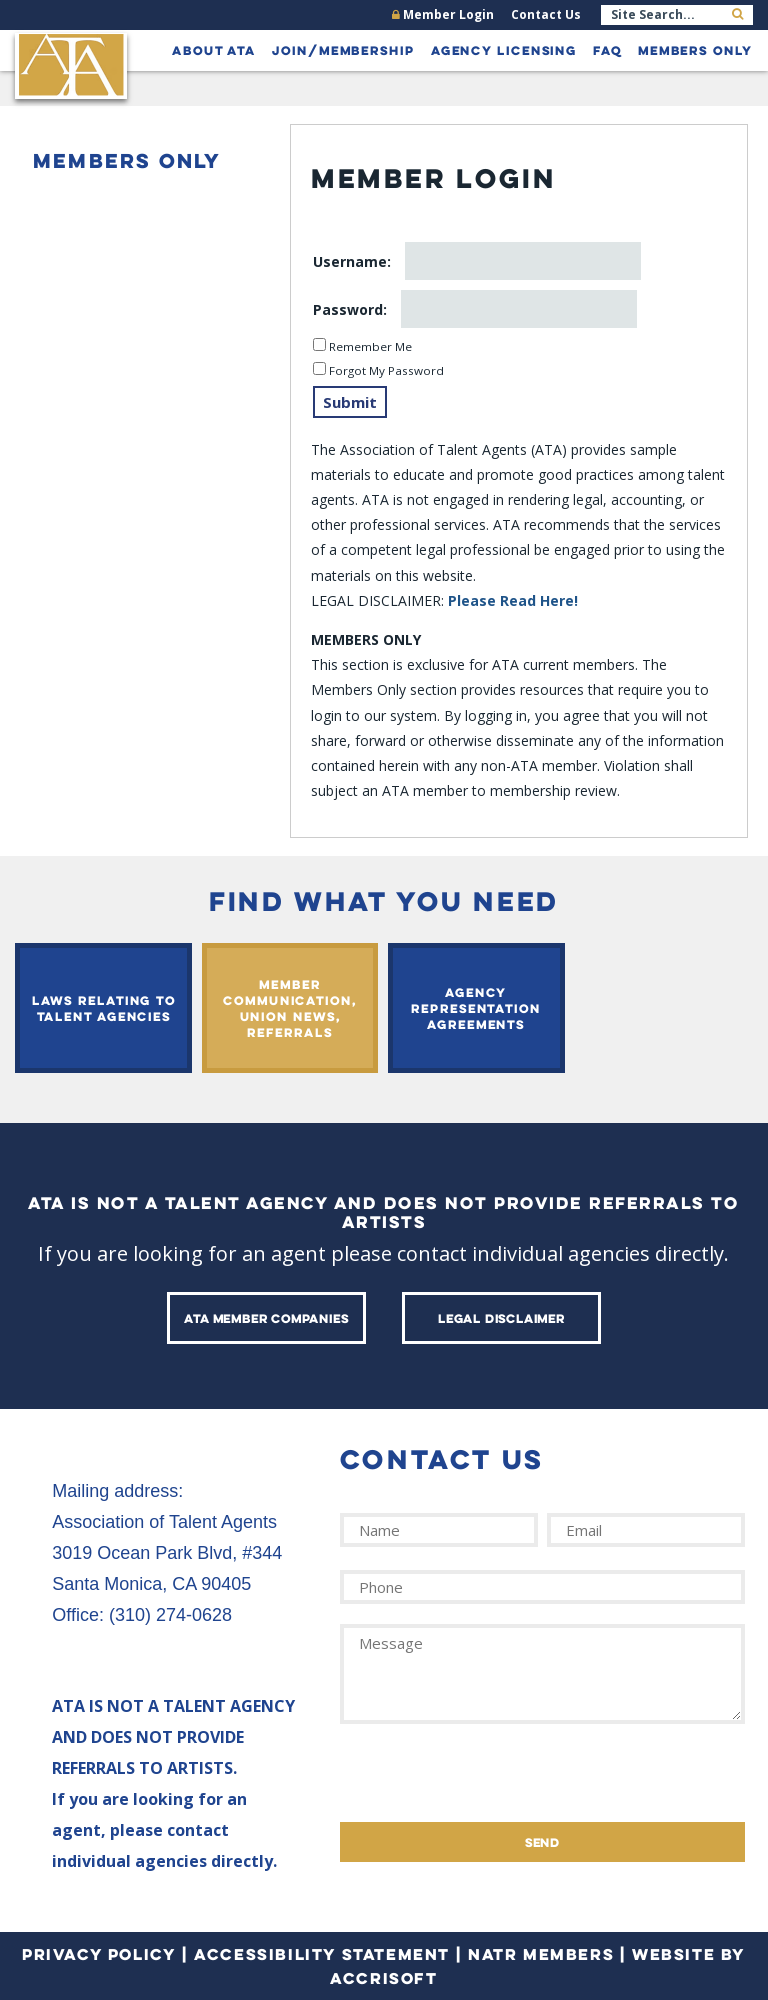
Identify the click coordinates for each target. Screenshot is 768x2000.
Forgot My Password (385, 370)
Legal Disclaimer (501, 1318)
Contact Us (546, 14)
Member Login (443, 14)
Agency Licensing (504, 50)
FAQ (607, 50)
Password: (352, 309)
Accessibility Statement (322, 1954)
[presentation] (492, 1783)
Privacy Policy (99, 1954)
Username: (354, 261)
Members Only (695, 50)
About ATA (214, 50)
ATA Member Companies (266, 1318)
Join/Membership (343, 50)
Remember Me (369, 346)
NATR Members (541, 1954)
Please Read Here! (513, 600)
